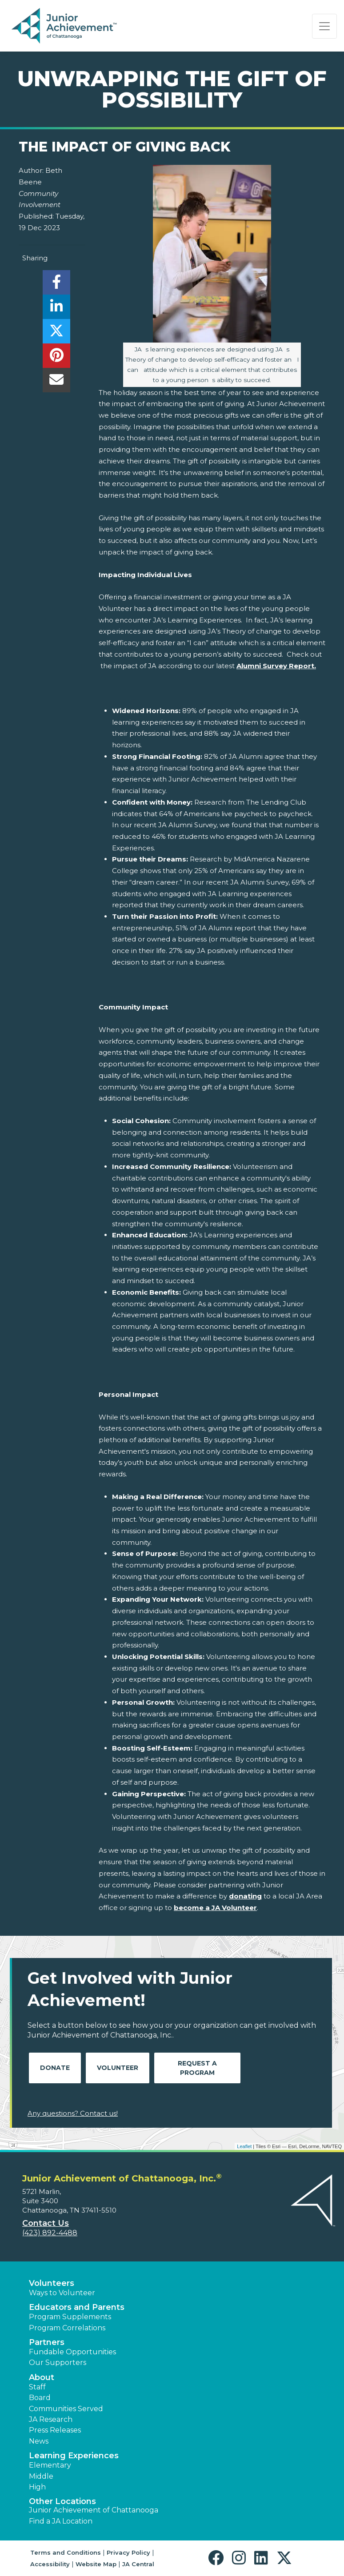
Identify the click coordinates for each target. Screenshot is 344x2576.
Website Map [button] (96, 2564)
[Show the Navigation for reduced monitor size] (324, 26)
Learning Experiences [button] (74, 2456)
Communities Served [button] (66, 2409)
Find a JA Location (60, 2521)
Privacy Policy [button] (128, 2552)
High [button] (37, 2487)
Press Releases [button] (55, 2430)
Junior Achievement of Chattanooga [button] (93, 2510)
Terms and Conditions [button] (65, 2552)
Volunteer (117, 2068)
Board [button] (40, 2397)
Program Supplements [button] (70, 2317)
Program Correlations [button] (67, 2328)
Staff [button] (37, 2387)
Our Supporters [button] (57, 2362)
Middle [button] (41, 2476)
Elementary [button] (50, 2465)
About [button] (41, 2377)
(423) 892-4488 (49, 2233)
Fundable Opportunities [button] (72, 2352)
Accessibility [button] (50, 2564)
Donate (55, 2068)
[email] (56, 382)
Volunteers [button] (51, 2283)
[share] (56, 284)
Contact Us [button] (45, 2223)
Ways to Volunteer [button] (62, 2293)
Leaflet (244, 2146)
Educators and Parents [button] (76, 2307)
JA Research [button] (50, 2419)
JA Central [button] (138, 2564)
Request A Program (197, 2068)
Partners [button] (46, 2342)
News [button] (38, 2441)
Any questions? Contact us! (73, 2113)
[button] (218, 2558)
